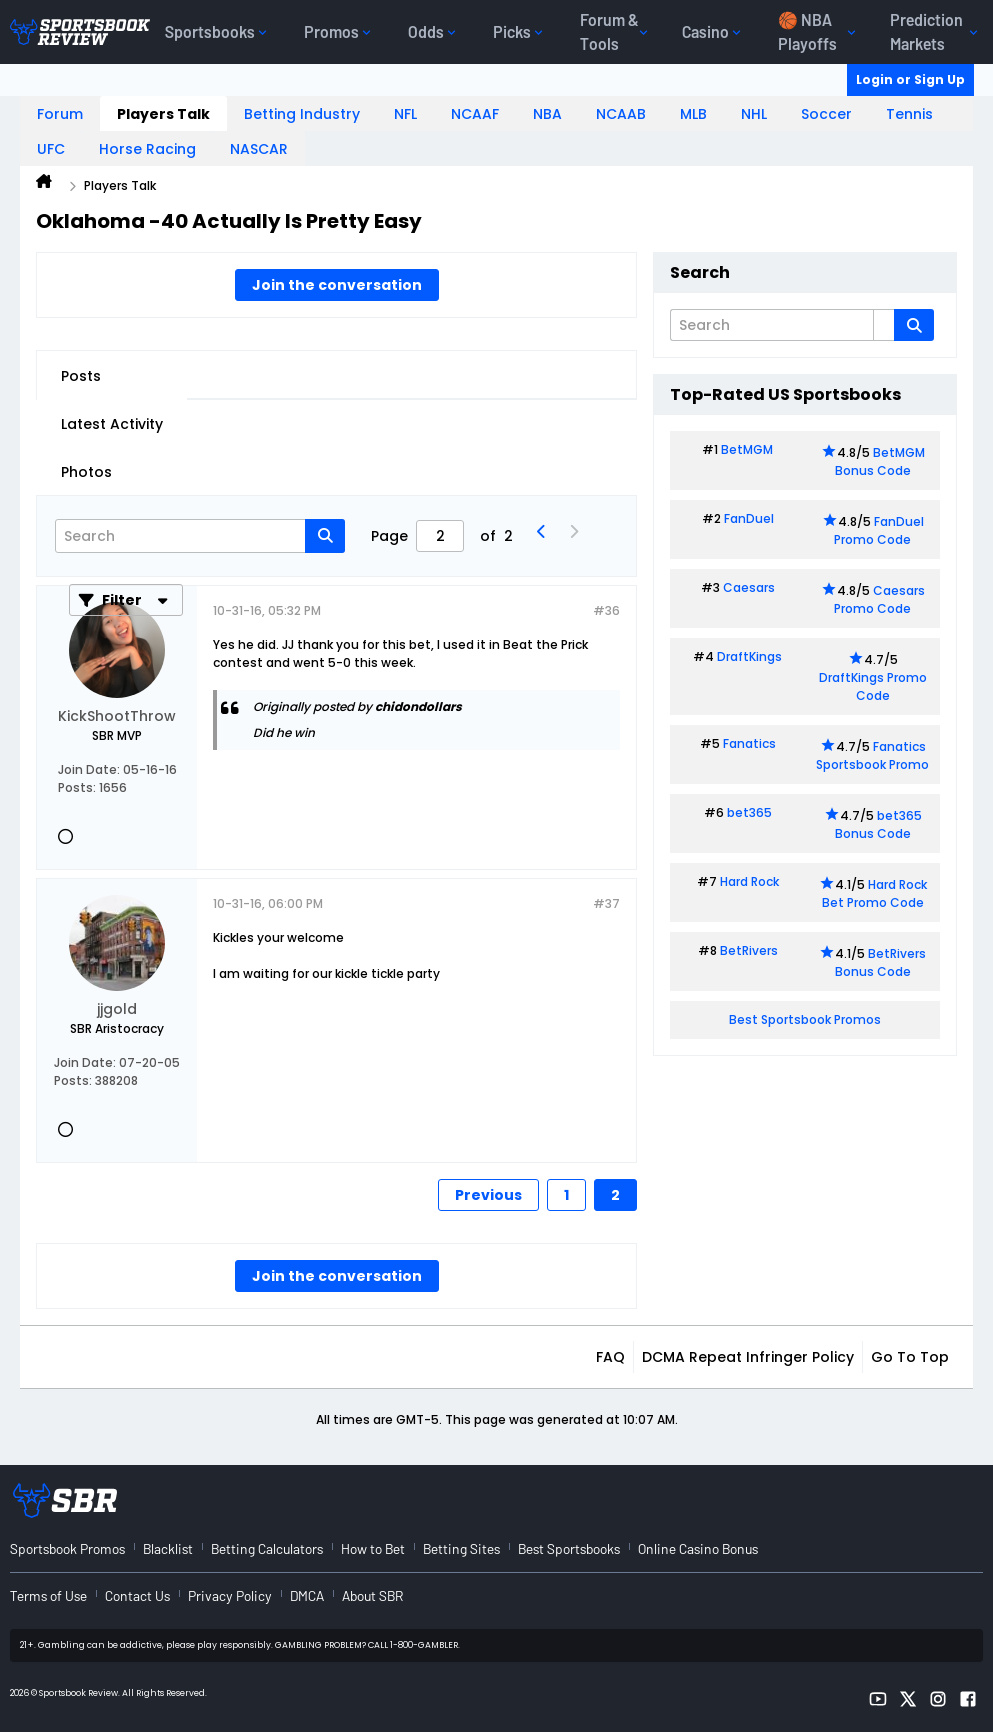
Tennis (909, 114)
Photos (86, 472)
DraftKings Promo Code (873, 686)
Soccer (826, 114)
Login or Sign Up (910, 79)
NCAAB (621, 114)
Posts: (77, 787)
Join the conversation (337, 285)
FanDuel (749, 518)
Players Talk (163, 114)
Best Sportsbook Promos (805, 1019)
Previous (488, 1195)
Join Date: (89, 769)
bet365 (749, 812)
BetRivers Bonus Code (881, 962)
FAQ (610, 1357)
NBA (547, 114)
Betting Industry (302, 114)
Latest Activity (112, 424)
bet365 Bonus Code (878, 824)
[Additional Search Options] (884, 325)
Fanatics (749, 743)
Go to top (910, 1357)
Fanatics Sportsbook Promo (872, 755)
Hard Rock (749, 881)
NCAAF (475, 114)
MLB (693, 114)
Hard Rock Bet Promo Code (874, 893)
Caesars (749, 587)
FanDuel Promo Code (879, 530)
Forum (60, 114)
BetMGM (747, 449)
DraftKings (749, 656)
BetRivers (749, 950)
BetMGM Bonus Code (880, 461)
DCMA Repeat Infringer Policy (748, 1357)
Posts (81, 376)
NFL (405, 114)
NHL (754, 114)
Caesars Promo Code (879, 599)
